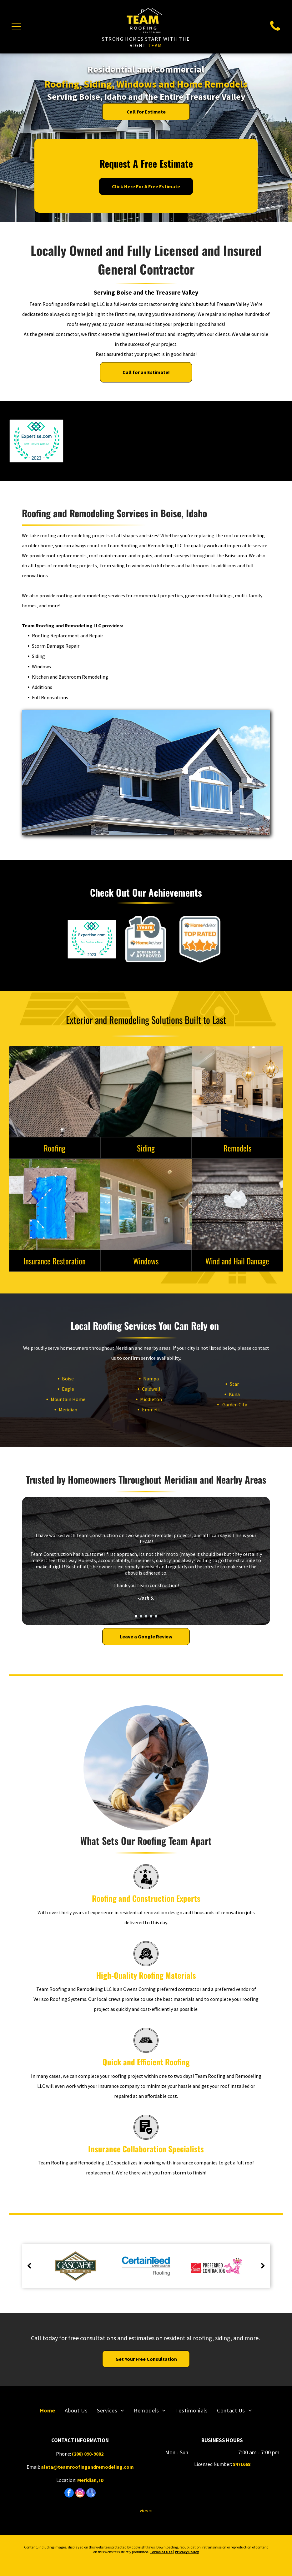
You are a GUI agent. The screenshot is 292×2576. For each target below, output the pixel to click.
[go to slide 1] (136, 1616)
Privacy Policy (187, 2551)
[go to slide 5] (156, 1616)
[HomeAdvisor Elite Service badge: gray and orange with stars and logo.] (255, 441)
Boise (63, 1378)
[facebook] (69, 2493)
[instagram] (80, 2493)
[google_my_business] (91, 2493)
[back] (29, 2266)
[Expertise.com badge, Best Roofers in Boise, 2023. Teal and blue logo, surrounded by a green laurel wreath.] (36, 441)
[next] (263, 2266)
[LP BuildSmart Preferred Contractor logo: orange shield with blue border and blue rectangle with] (91, 441)
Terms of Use (161, 2551)
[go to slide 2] (141, 1616)
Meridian (63, 1409)
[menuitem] (47, 2410)
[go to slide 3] (146, 1616)
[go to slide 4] (151, 1616)
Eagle (63, 1389)
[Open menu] (16, 26)
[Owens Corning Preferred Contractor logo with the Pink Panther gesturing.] (145, 441)
